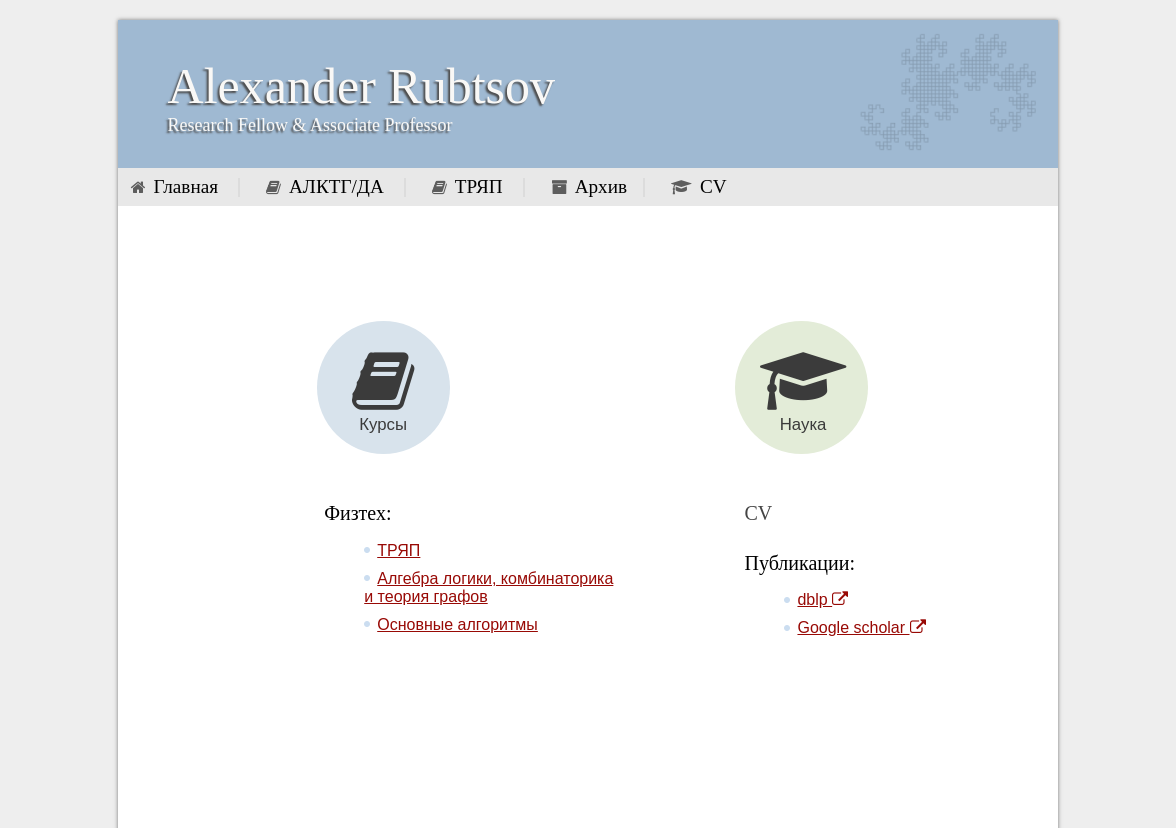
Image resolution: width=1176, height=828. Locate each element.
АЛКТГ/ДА (336, 186)
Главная (186, 186)
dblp (822, 599)
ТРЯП (479, 186)
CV (713, 186)
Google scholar (861, 627)
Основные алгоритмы (457, 624)
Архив (601, 186)
